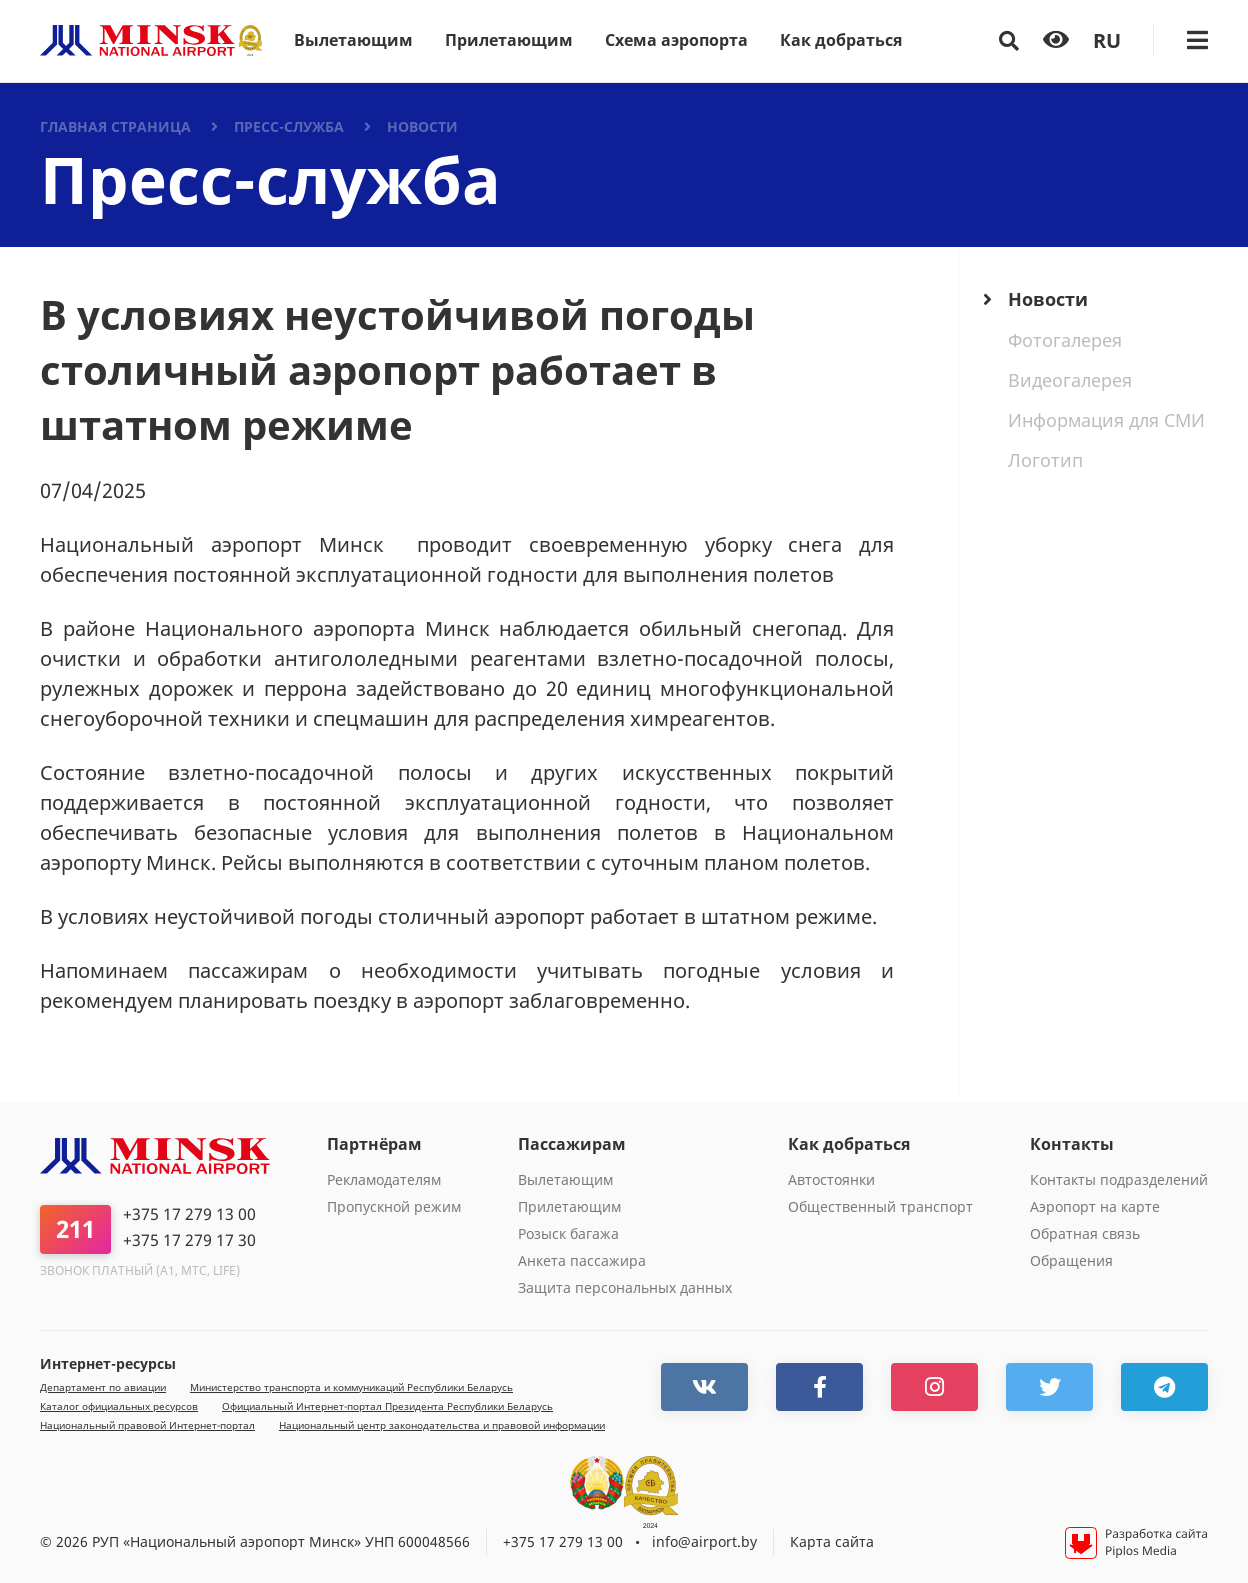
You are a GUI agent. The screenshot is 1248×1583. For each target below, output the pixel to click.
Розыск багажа (568, 1233)
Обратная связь (1085, 1233)
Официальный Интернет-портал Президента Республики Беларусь (387, 1406)
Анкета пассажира (582, 1260)
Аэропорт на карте (1095, 1206)
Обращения (1071, 1260)
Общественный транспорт (880, 1206)
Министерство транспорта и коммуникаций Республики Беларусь (351, 1387)
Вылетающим (353, 40)
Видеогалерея (1070, 380)
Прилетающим (509, 40)
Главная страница (115, 126)
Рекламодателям (384, 1179)
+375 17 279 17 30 (189, 1240)
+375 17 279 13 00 (189, 1214)
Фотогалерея (1065, 340)
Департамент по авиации (103, 1387)
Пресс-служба (289, 126)
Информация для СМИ (1106, 420)
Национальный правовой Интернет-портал (147, 1425)
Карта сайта (832, 1541)
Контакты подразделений (1119, 1179)
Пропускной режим (394, 1206)
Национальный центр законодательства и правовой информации (442, 1425)
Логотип (1045, 460)
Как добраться (841, 40)
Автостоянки (831, 1179)
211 (75, 1228)
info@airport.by (704, 1541)
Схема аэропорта (676, 40)
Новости (422, 126)
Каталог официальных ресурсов (119, 1406)
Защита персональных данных (625, 1287)
